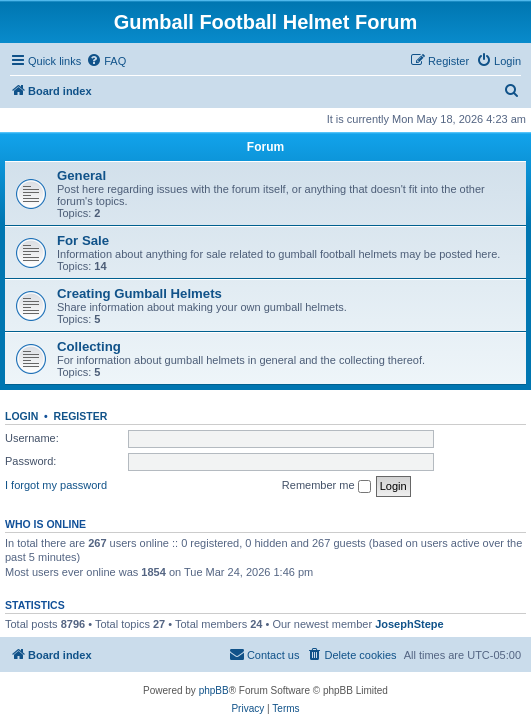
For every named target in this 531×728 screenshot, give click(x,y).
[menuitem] (106, 61)
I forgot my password (56, 485)
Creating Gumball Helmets (139, 293)
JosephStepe (409, 624)
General (81, 175)
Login (21, 416)
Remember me (326, 486)
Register (81, 416)
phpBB (214, 690)
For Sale (83, 240)
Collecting (89, 346)
